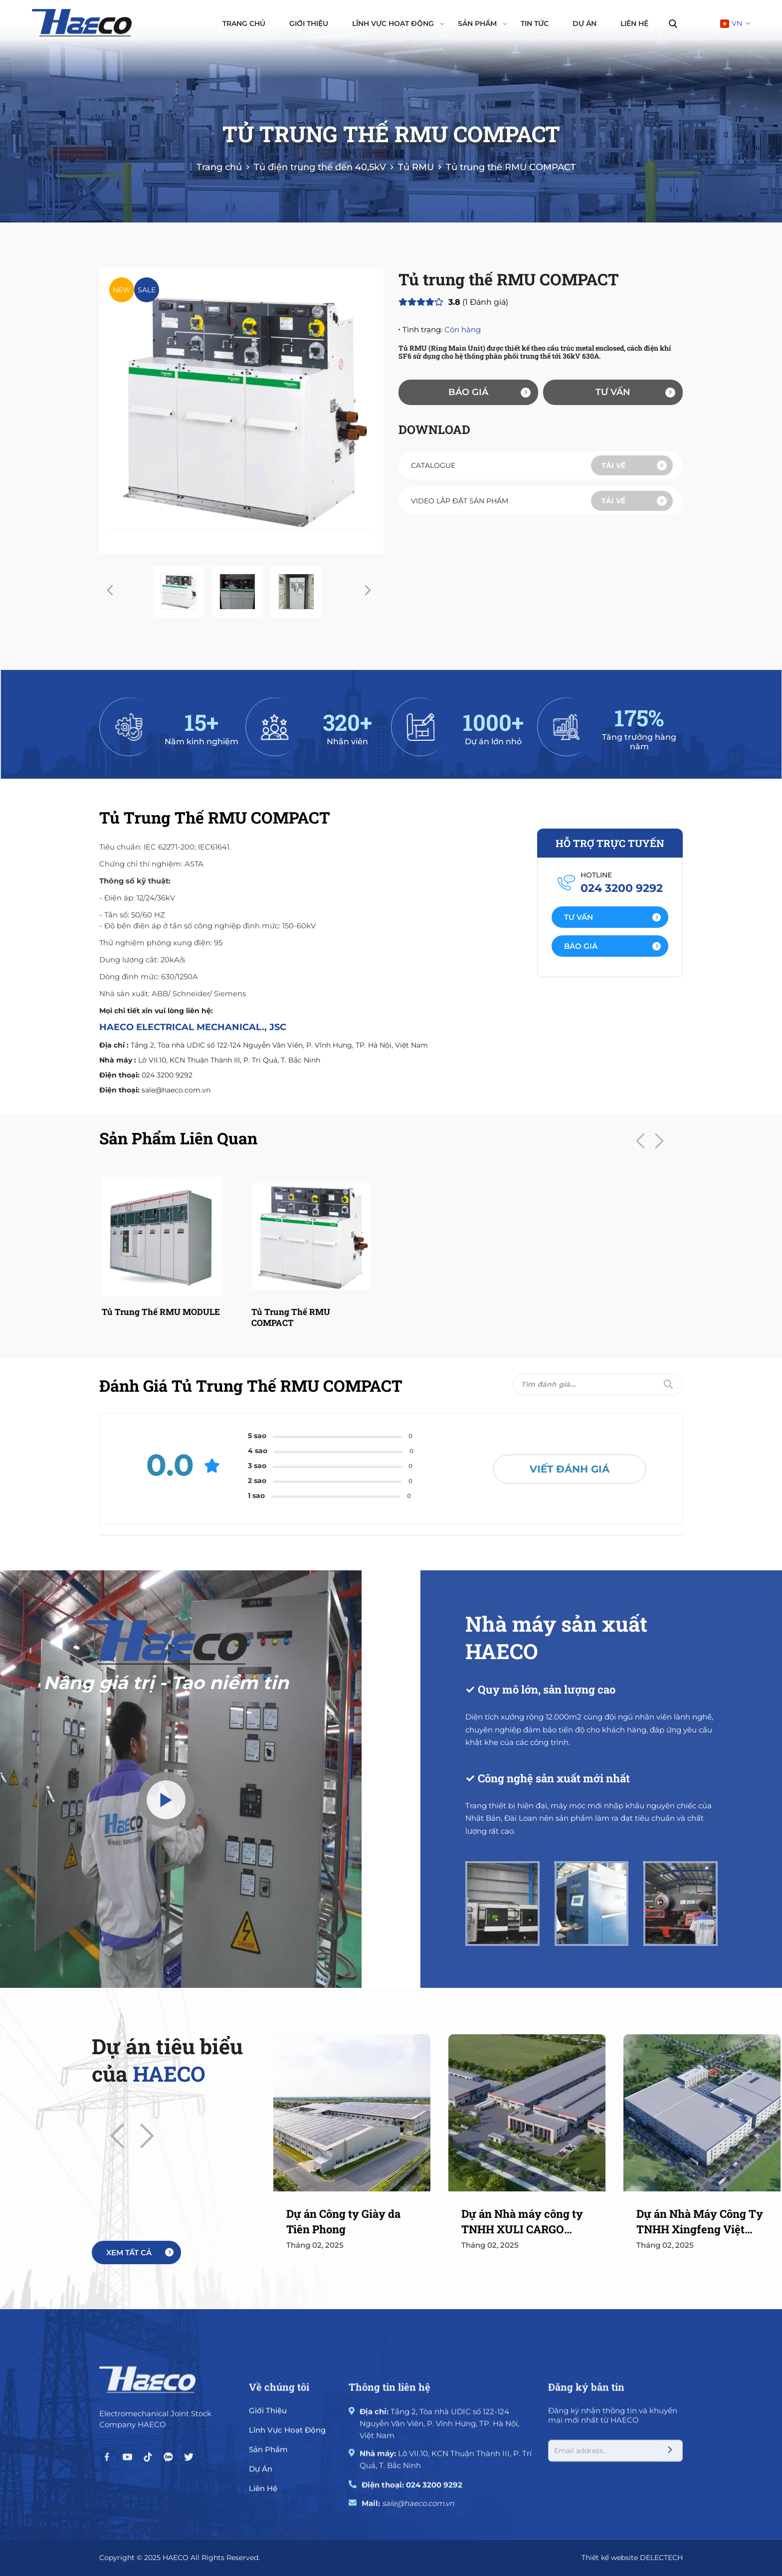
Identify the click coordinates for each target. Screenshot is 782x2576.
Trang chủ (243, 23)
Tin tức (535, 23)
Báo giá (489, 392)
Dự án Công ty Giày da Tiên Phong (343, 2221)
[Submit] (668, 1384)
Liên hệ (634, 23)
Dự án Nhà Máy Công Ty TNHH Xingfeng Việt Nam (699, 2221)
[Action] (610, 917)
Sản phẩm (482, 23)
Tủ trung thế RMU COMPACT (290, 1317)
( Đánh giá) (478, 302)
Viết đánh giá (569, 1469)
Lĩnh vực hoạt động (398, 23)
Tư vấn (635, 392)
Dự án (584, 23)
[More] (136, 2252)
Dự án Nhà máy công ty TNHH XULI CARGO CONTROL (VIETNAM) (522, 2221)
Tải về (634, 465)
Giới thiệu (308, 23)
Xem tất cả (140, 2252)
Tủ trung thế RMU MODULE (161, 1311)
